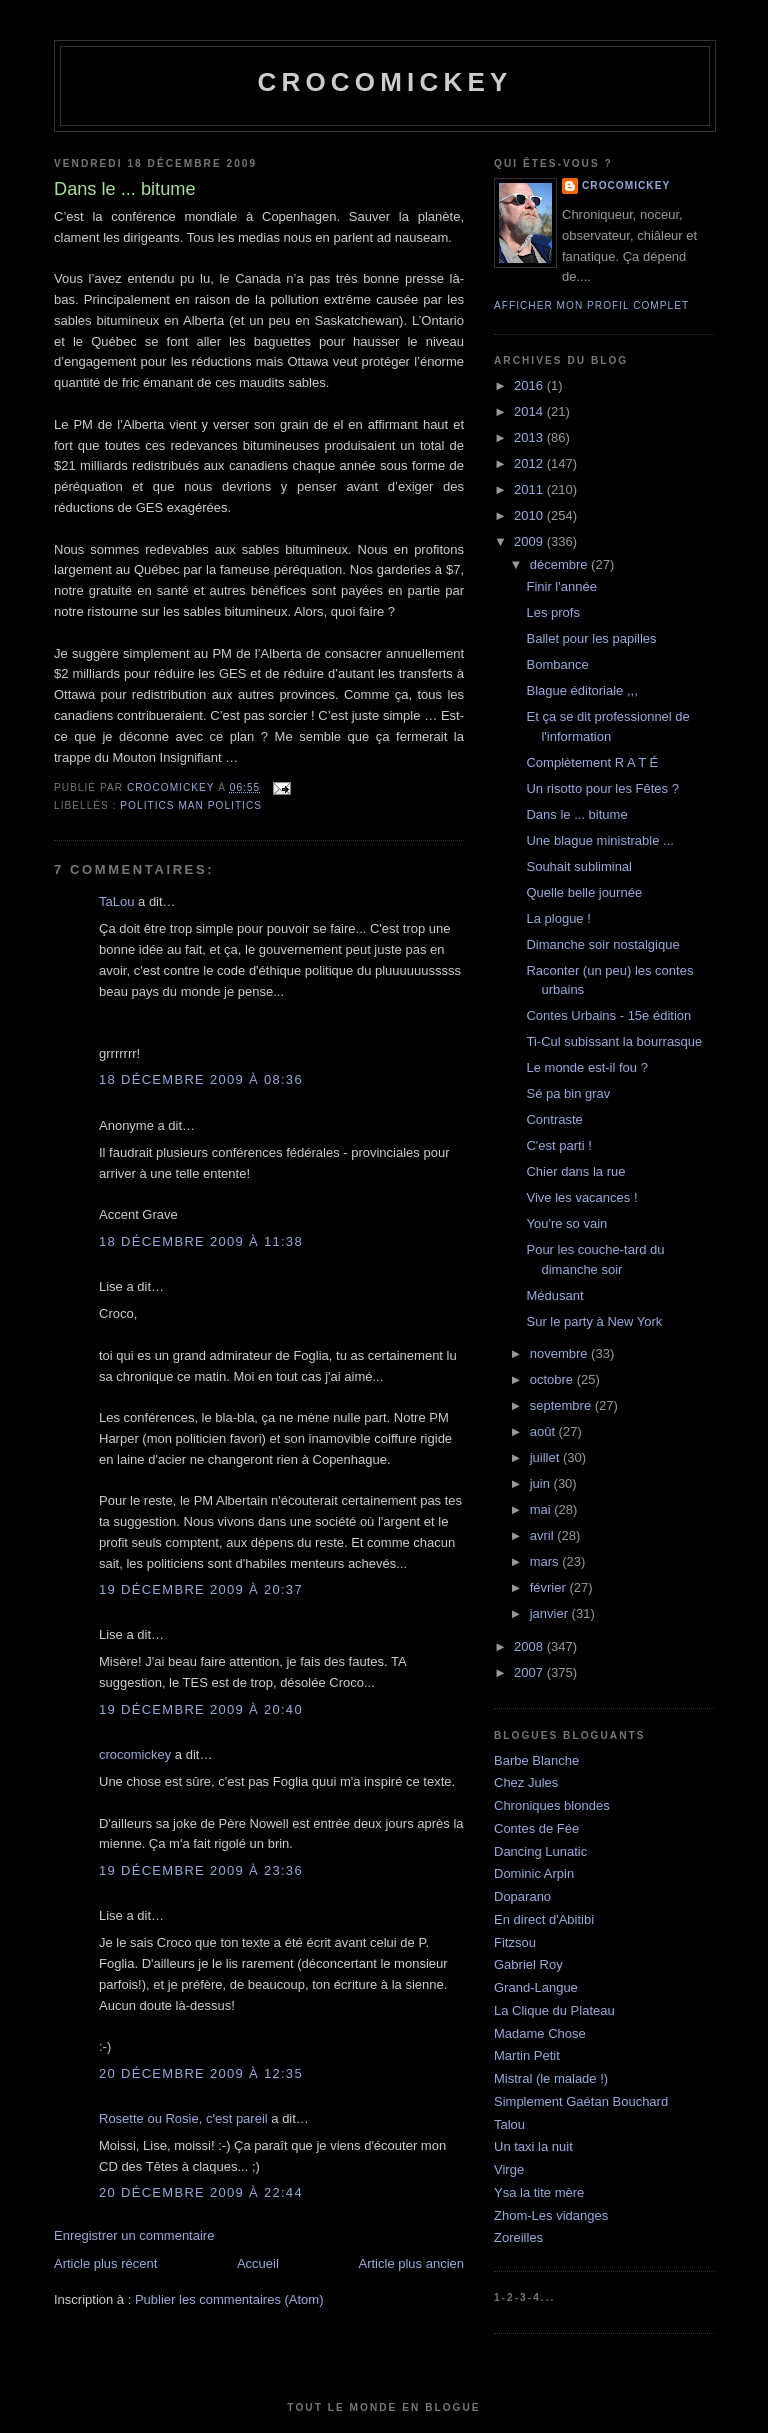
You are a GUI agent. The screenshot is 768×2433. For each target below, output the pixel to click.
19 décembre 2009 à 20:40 (201, 1709)
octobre (553, 1379)
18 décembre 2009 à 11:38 (201, 1241)
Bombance (557, 664)
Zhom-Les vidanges (551, 2215)
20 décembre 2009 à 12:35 (201, 2073)
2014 (530, 411)
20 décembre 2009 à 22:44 (201, 2192)
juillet (546, 1457)
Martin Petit (527, 2055)
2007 (530, 1672)
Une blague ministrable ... (599, 840)
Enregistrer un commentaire (134, 2235)
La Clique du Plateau (554, 2010)
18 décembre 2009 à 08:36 (201, 1079)
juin (542, 1483)
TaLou (116, 901)
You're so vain (566, 1223)
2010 (530, 515)
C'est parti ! (558, 1145)
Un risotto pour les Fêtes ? (602, 788)
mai (542, 1509)
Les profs (552, 612)
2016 (530, 385)
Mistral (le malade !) (551, 2078)
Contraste (554, 1119)
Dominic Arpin (534, 1873)
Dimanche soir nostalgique (602, 944)
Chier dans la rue (575, 1171)
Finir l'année (561, 586)
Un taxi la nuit (533, 2146)
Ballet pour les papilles (591, 638)
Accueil (258, 2263)
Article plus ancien (412, 2263)
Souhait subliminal (579, 866)
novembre (560, 1353)
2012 (530, 463)
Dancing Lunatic (540, 1851)
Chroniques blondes (552, 1805)
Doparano (522, 1896)
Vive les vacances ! (581, 1197)
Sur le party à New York (594, 1321)
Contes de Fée (536, 1828)
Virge (509, 2169)
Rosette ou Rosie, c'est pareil (183, 2118)
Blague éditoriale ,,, (581, 690)
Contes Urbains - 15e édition (608, 1015)
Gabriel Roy (528, 1964)
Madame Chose (540, 2033)
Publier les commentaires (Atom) (229, 2299)
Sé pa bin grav (568, 1093)
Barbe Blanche (536, 1760)
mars (546, 1561)
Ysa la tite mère (539, 2192)
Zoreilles (518, 2237)
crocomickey (384, 82)
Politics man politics (191, 805)
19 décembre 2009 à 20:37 (201, 1589)
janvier (551, 1613)
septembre (562, 1405)
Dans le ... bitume (576, 814)
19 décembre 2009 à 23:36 (201, 1870)
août (544, 1431)
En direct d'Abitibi (544, 1919)
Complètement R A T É (592, 762)
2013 (530, 437)
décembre (560, 564)
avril (543, 1535)
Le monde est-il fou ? (586, 1067)
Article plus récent (105, 2263)
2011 (530, 489)
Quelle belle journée (584, 892)
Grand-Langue (536, 1987)
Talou (509, 2124)
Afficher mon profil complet (591, 305)
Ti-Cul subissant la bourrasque (614, 1041)
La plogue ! (558, 918)
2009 (530, 541)
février (550, 1587)
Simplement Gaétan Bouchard (581, 2101)
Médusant (554, 1295)
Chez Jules (526, 1782)
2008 (530, 1646)
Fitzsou (515, 1942)
